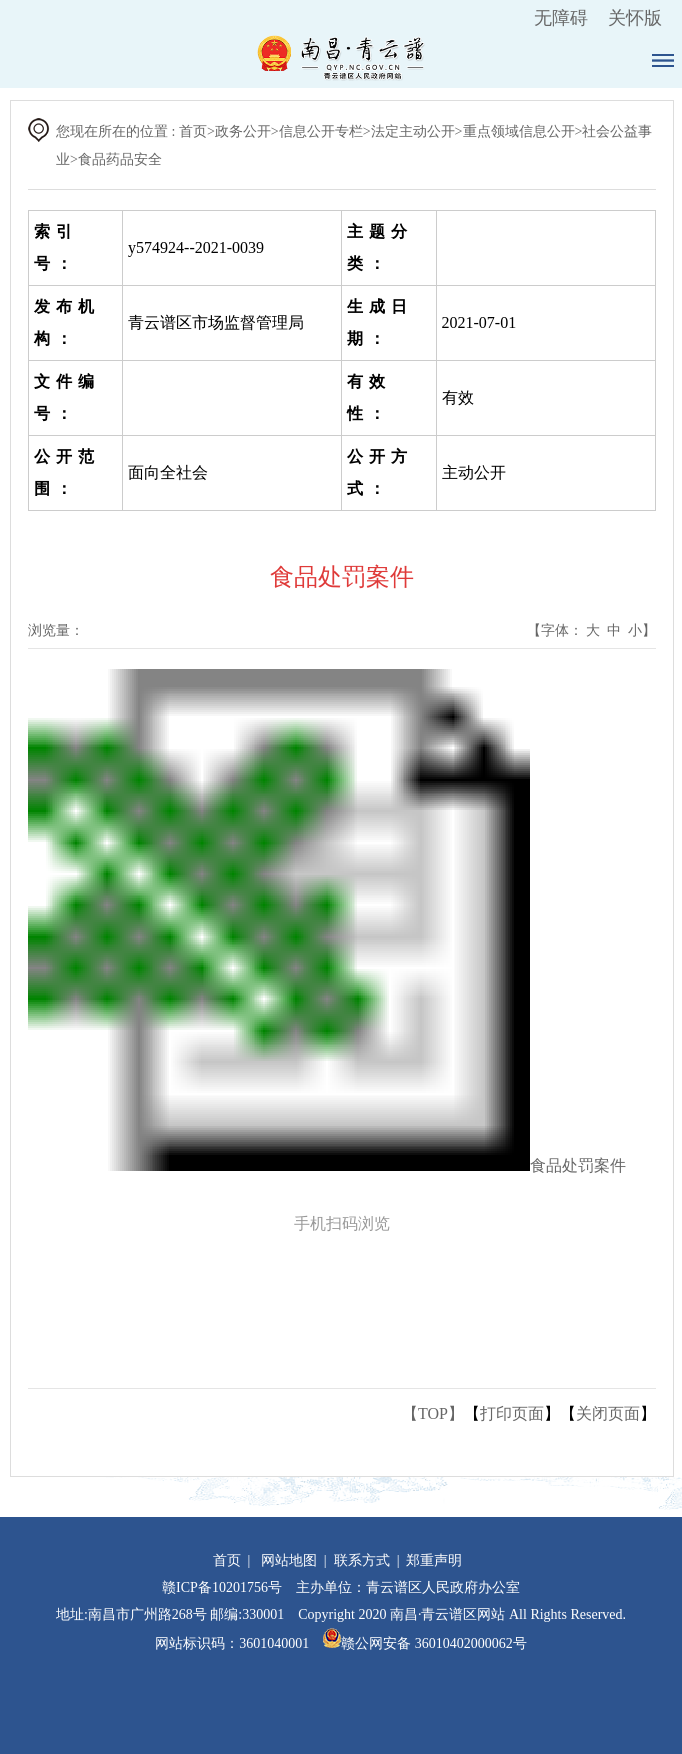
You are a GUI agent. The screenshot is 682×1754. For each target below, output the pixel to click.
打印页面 (512, 1413)
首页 (193, 131)
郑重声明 (434, 1560)
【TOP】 (433, 1413)
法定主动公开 (413, 131)
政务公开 (243, 131)
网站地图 (289, 1560)
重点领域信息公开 (519, 131)
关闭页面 (608, 1413)
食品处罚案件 (578, 1165)
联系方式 (362, 1560)
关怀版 (635, 18)
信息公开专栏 (321, 131)
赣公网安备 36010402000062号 (425, 1643)
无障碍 (561, 18)
